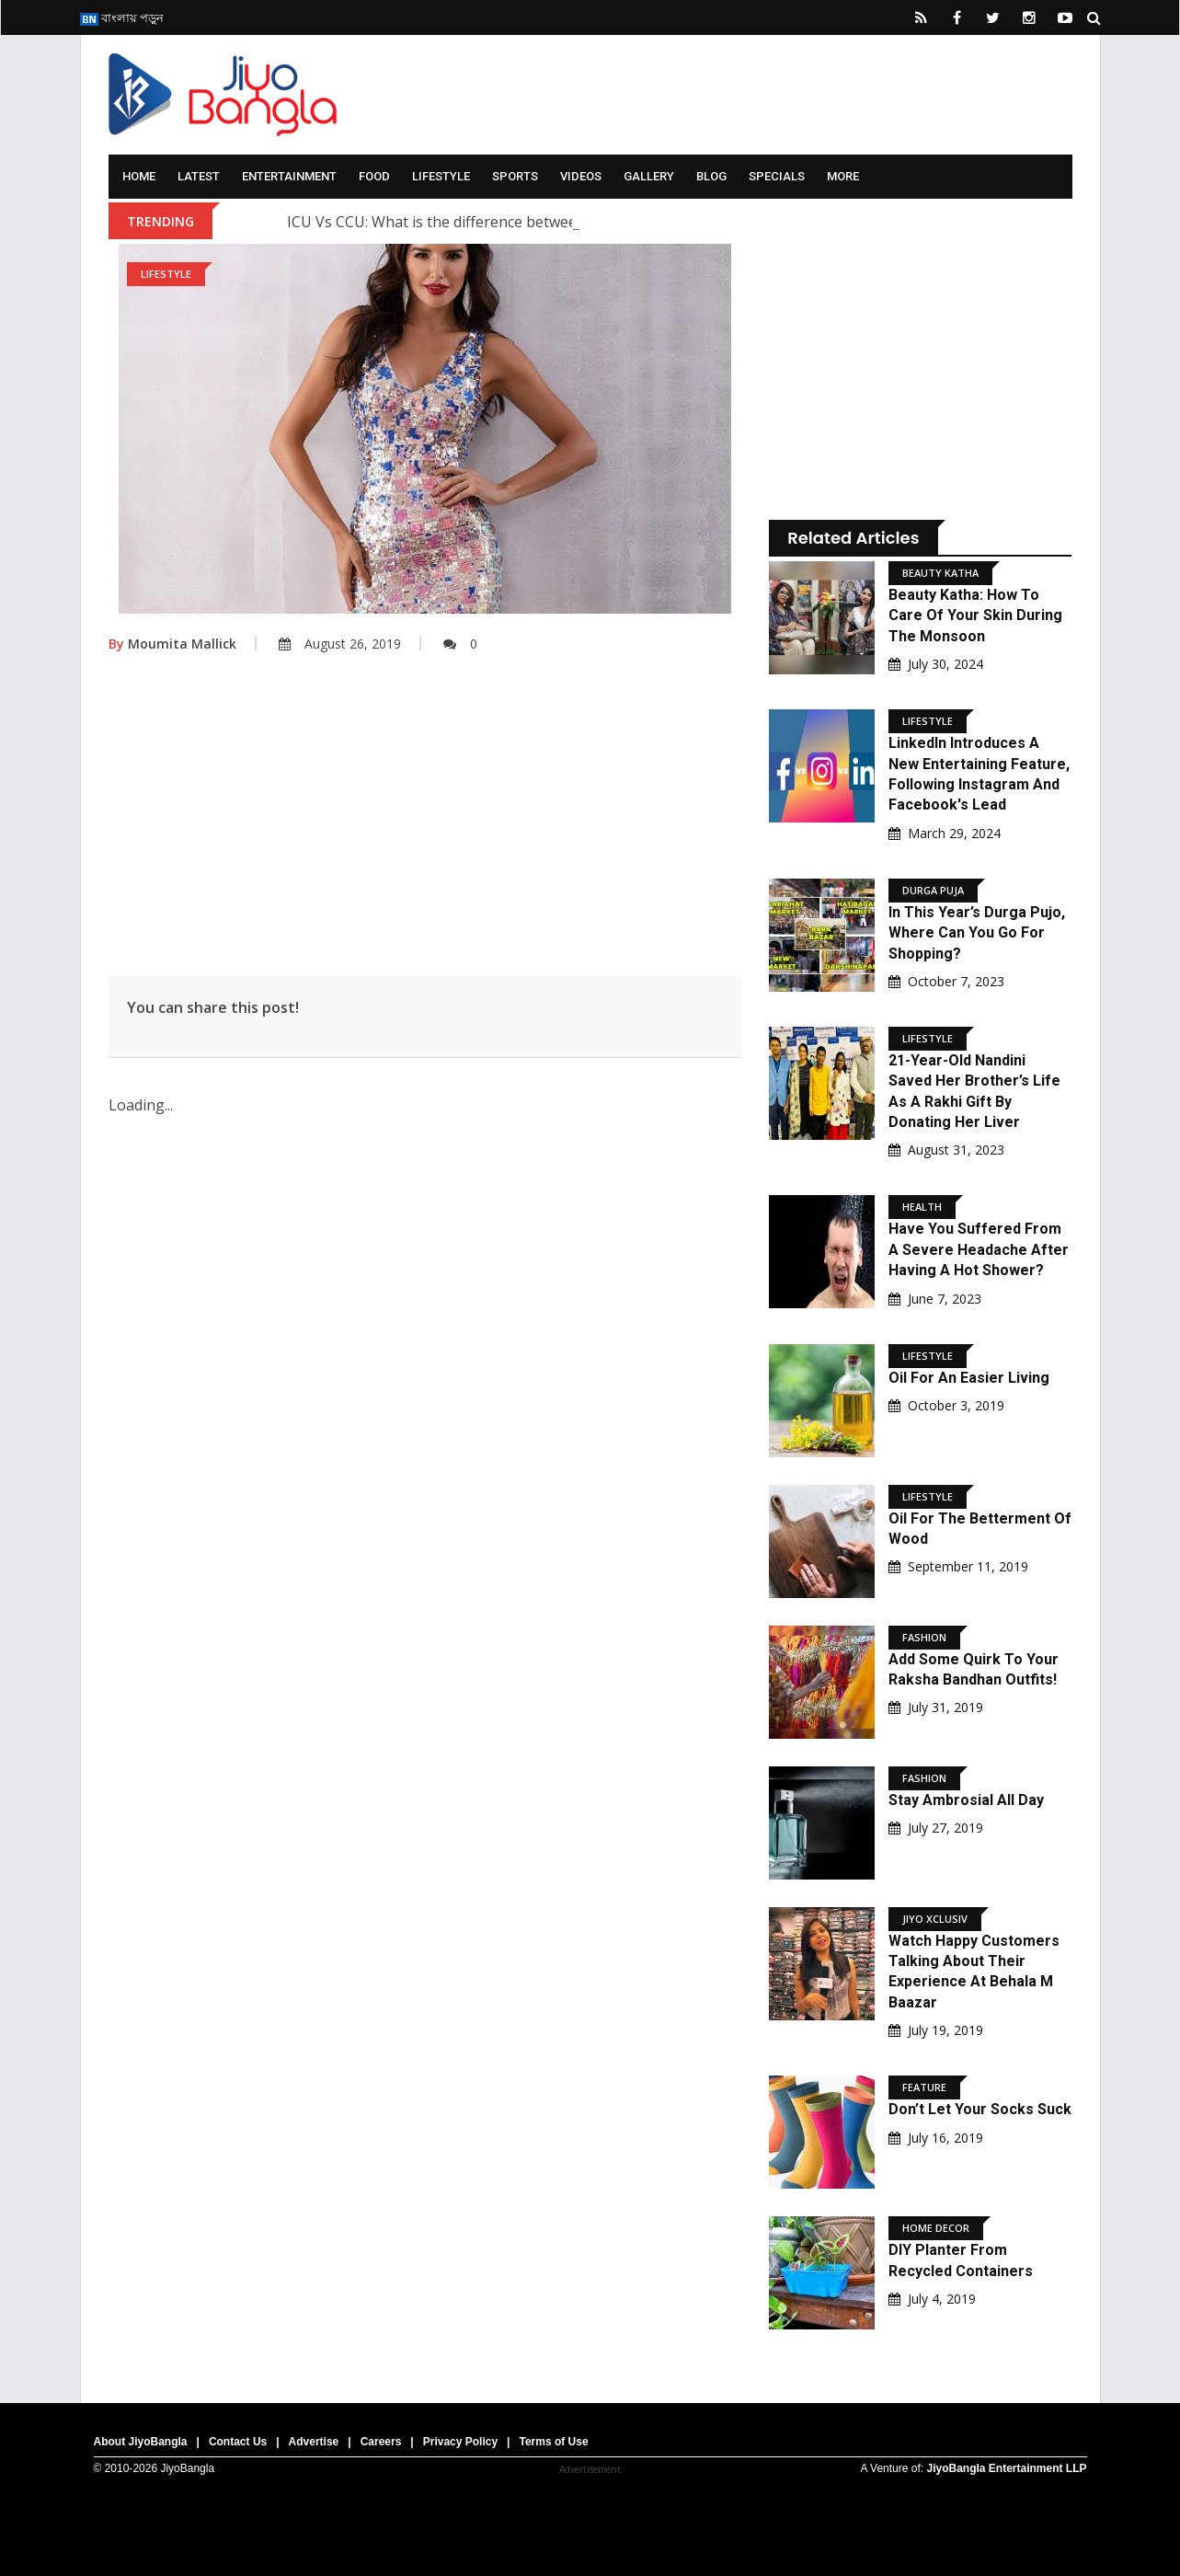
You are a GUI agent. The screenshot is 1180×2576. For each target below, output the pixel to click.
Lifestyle (441, 176)
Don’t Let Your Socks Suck (979, 2109)
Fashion (924, 1637)
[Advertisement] (425, 829)
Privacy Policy (460, 2441)
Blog (711, 176)
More (843, 176)
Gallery (649, 176)
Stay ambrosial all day (966, 1800)
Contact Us (238, 2441)
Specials (777, 176)
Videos (580, 176)
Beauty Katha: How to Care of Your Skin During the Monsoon (975, 615)
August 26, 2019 (340, 643)
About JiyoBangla (141, 2441)
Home (138, 176)
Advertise (314, 2441)
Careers (381, 2441)
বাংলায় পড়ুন (122, 17)
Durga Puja (933, 890)
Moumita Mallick (172, 643)
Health (922, 1206)
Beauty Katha (940, 573)
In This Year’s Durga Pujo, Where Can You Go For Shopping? (976, 932)
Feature (924, 2087)
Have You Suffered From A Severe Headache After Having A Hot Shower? (978, 1249)
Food (374, 176)
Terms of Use (553, 2441)
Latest (199, 176)
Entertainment (289, 176)
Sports (515, 176)
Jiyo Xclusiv (935, 1919)
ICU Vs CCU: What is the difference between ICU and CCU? (485, 222)
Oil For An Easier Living (968, 1377)
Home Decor (935, 2228)
